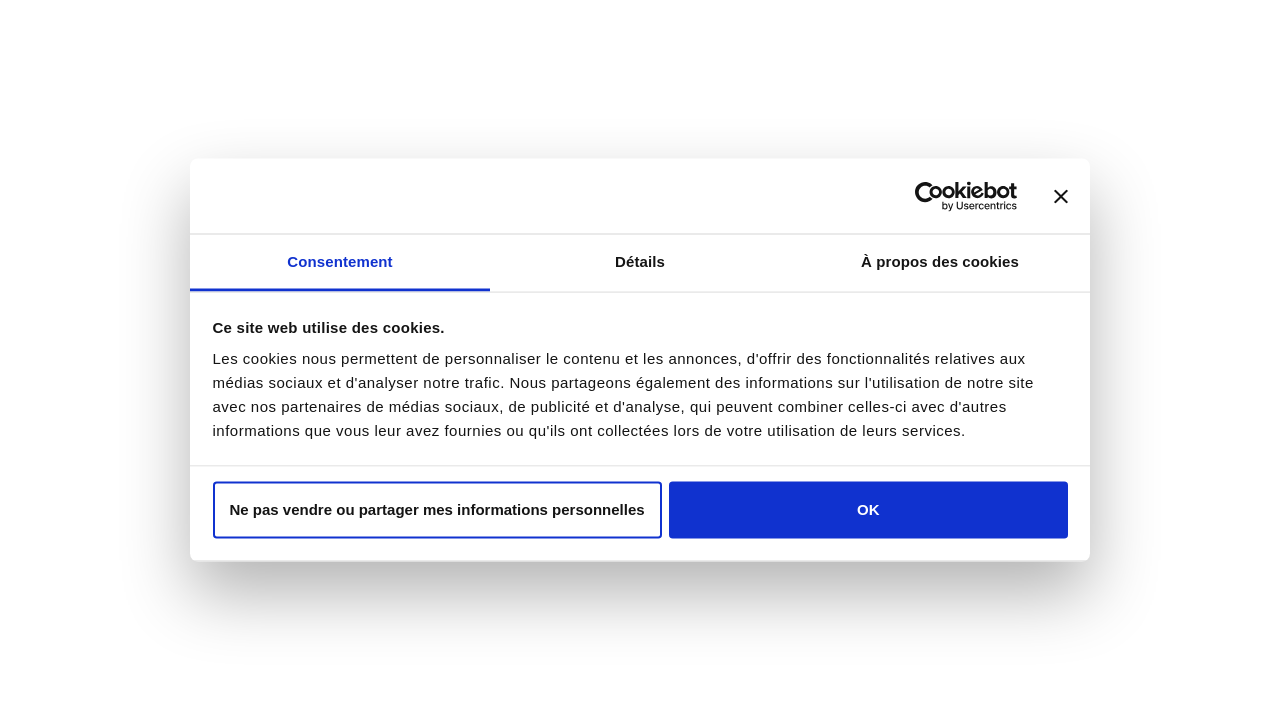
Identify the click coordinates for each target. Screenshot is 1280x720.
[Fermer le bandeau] (1061, 196)
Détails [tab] (640, 261)
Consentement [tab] (339, 261)
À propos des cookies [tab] (940, 261)
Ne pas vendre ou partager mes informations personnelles (437, 508)
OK (868, 508)
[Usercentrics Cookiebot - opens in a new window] (929, 196)
